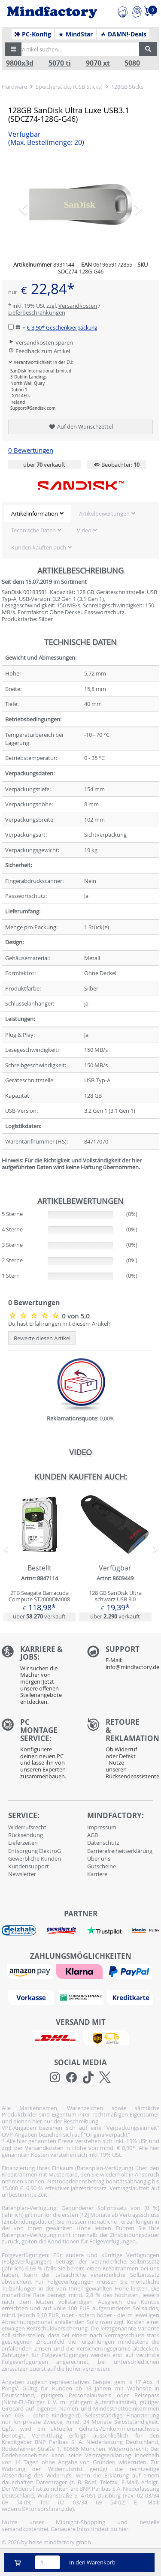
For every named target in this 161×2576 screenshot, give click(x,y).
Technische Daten (33, 530)
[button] (13, 49)
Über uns (98, 1858)
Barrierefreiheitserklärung (119, 1851)
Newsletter (22, 1874)
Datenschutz (103, 1842)
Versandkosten (77, 305)
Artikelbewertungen (104, 513)
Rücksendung (25, 1835)
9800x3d (19, 63)
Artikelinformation (34, 513)
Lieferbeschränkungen (36, 312)
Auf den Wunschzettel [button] (80, 427)
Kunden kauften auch (38, 547)
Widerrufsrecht (27, 1827)
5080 (132, 63)
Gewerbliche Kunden (34, 1858)
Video (84, 530)
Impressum (101, 1827)
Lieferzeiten (23, 1842)
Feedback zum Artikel (39, 351)
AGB (92, 1835)
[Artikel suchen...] (78, 49)
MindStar (75, 34)
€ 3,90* (62, 327)
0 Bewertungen (30, 450)
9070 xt (98, 63)
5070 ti (60, 63)
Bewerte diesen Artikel (42, 1338)
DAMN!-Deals (123, 34)
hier (123, 2529)
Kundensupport (28, 1866)
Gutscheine (101, 1866)
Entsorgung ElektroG (34, 1851)
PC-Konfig (33, 34)
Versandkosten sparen (40, 342)
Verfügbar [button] (46, 138)
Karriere (97, 1874)
